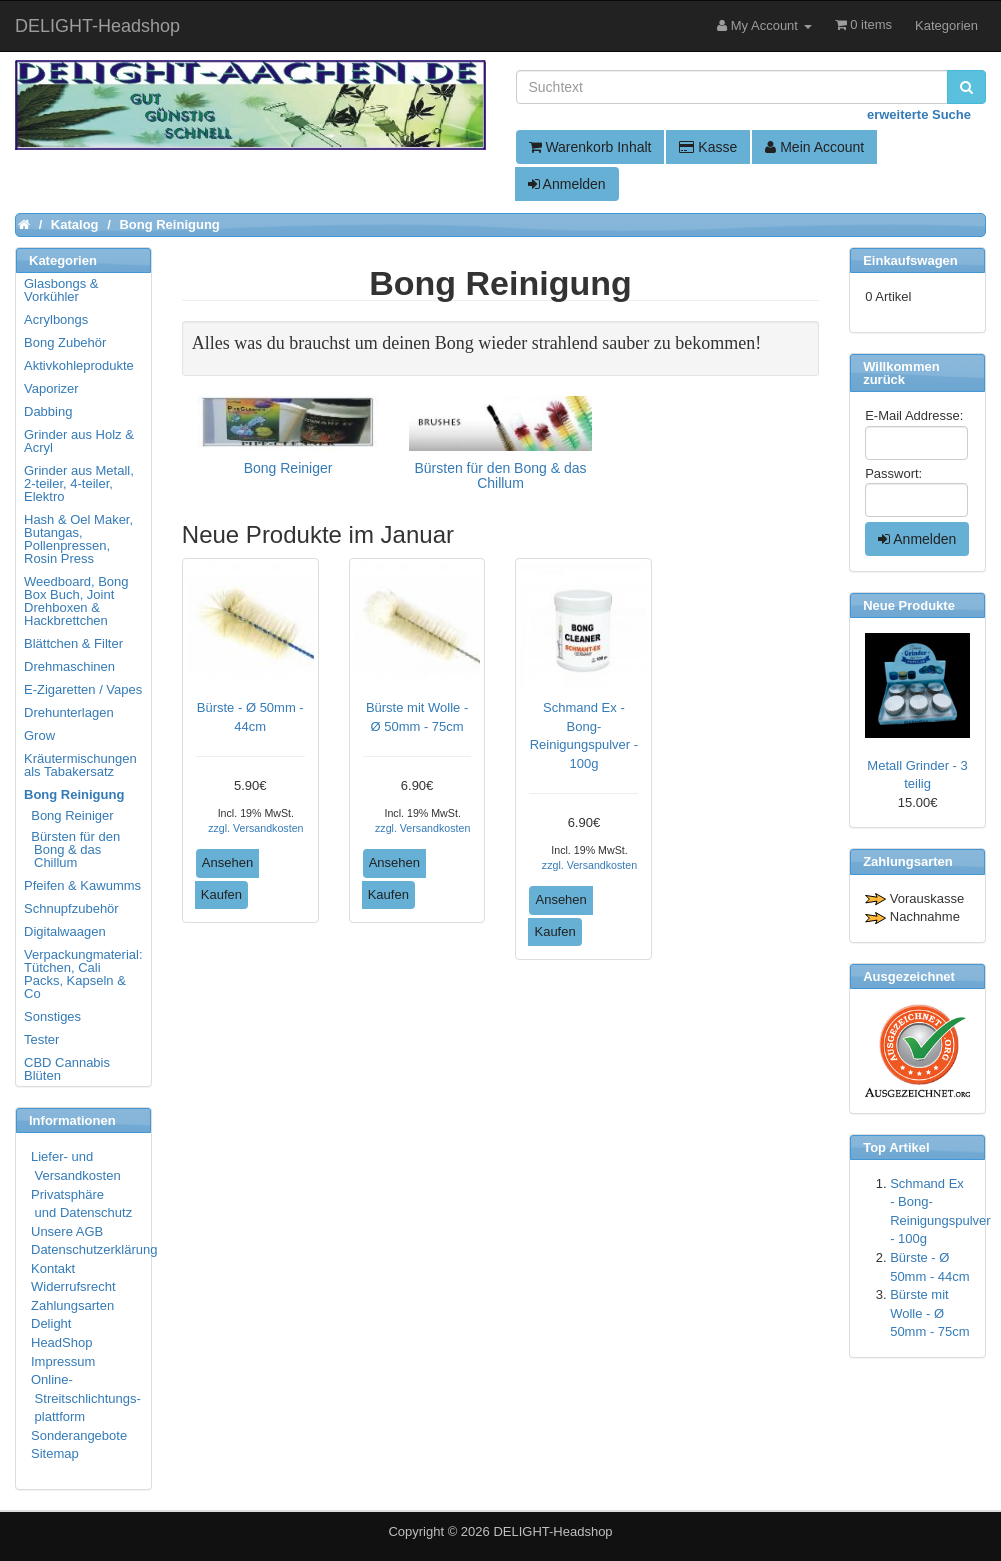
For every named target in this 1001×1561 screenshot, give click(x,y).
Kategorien (946, 25)
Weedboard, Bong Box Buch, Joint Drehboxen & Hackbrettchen (76, 601)
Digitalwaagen (65, 931)
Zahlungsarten (72, 1305)
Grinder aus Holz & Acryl (79, 441)
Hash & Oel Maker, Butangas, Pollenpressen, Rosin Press (78, 539)
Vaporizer (51, 388)
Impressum (63, 1361)
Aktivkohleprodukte (79, 365)
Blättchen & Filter (73, 643)
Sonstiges (52, 1016)
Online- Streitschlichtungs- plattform (86, 1398)
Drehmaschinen (69, 666)
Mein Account (814, 147)
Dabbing (48, 411)
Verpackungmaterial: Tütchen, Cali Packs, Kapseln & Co (83, 974)
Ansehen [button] (227, 862)
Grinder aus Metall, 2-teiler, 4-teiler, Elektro (79, 483)
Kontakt (53, 1268)
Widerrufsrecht (73, 1286)
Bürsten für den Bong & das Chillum (73, 849)
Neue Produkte (909, 605)
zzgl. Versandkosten (255, 828)
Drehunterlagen (69, 712)
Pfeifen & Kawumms (82, 885)
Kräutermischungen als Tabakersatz (80, 765)
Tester (41, 1039)
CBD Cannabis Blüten (67, 1069)
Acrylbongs (56, 319)
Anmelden (567, 184)
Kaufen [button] (221, 894)
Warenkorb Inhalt (590, 147)
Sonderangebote (79, 1435)
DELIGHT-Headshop (552, 1531)
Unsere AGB (67, 1231)
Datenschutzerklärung (94, 1249)
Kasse (708, 147)
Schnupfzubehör (71, 908)
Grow (39, 735)
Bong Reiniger (70, 815)
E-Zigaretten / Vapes (83, 689)
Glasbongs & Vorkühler (61, 290)
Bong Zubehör (65, 342)
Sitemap (55, 1453)
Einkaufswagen (910, 260)
